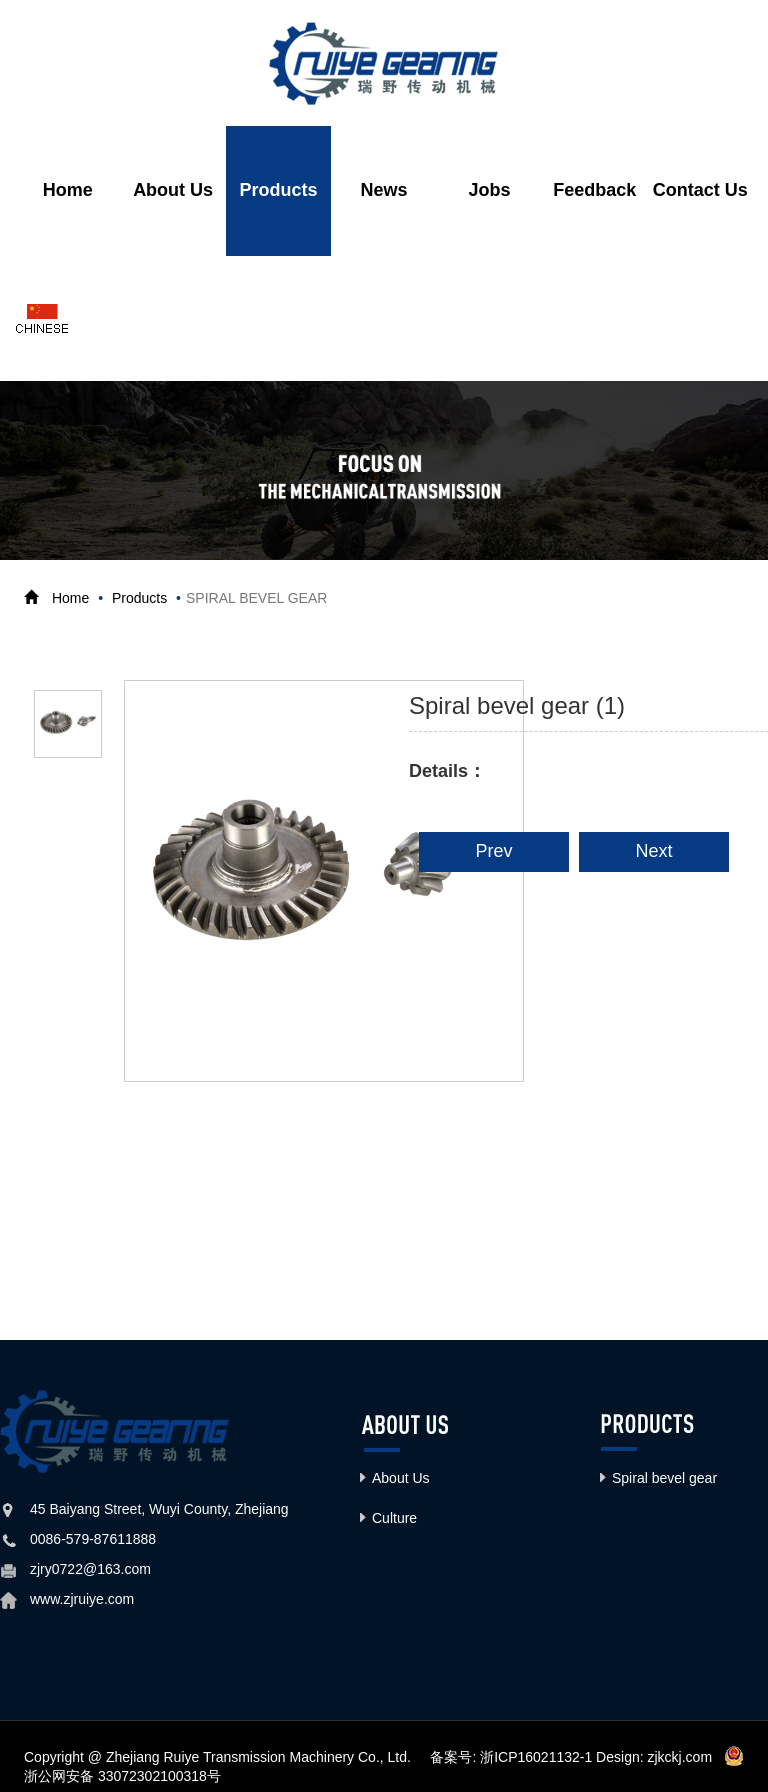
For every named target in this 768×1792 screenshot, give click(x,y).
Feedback (594, 191)
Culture (394, 1519)
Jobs (489, 191)
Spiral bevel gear (664, 1479)
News (383, 191)
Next (653, 852)
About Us (173, 191)
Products (279, 191)
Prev (493, 852)
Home (68, 191)
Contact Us (700, 191)
